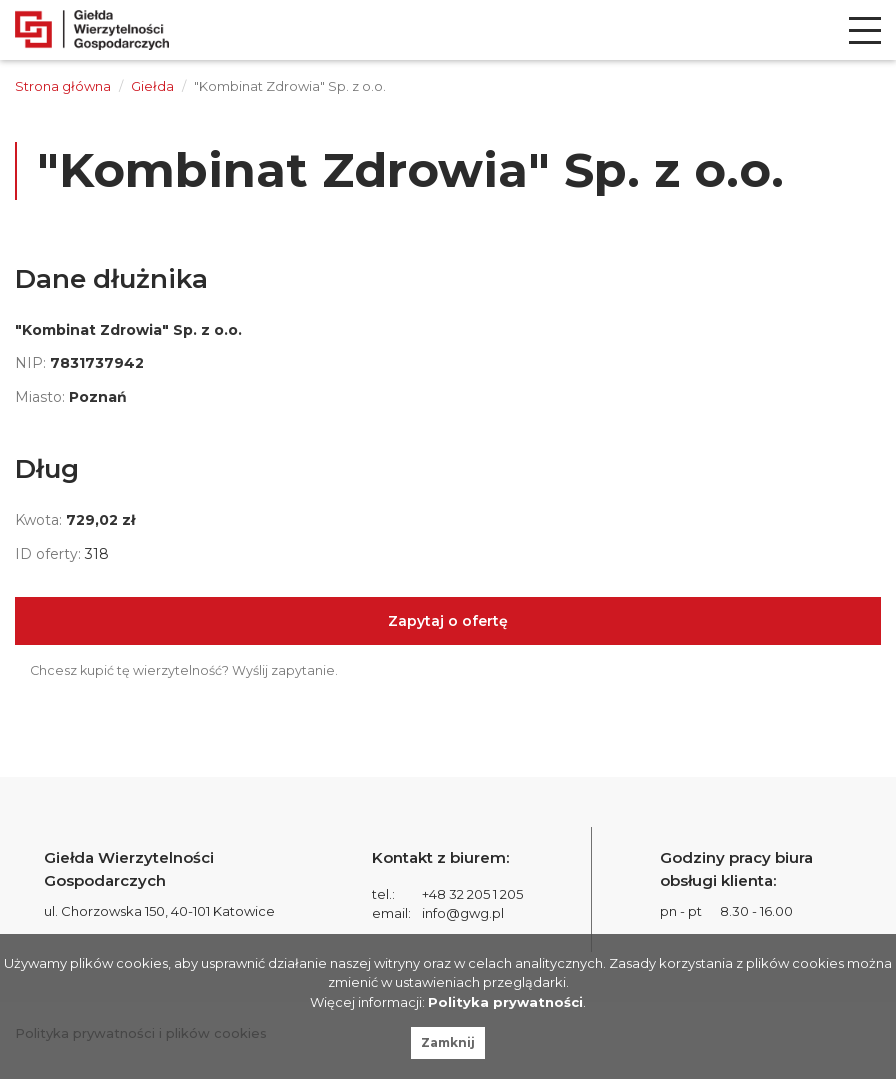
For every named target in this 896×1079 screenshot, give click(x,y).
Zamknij (448, 1042)
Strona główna (63, 86)
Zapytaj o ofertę (448, 621)
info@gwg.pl (463, 913)
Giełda (152, 86)
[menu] (865, 30)
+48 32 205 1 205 (472, 894)
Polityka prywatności (505, 1002)
